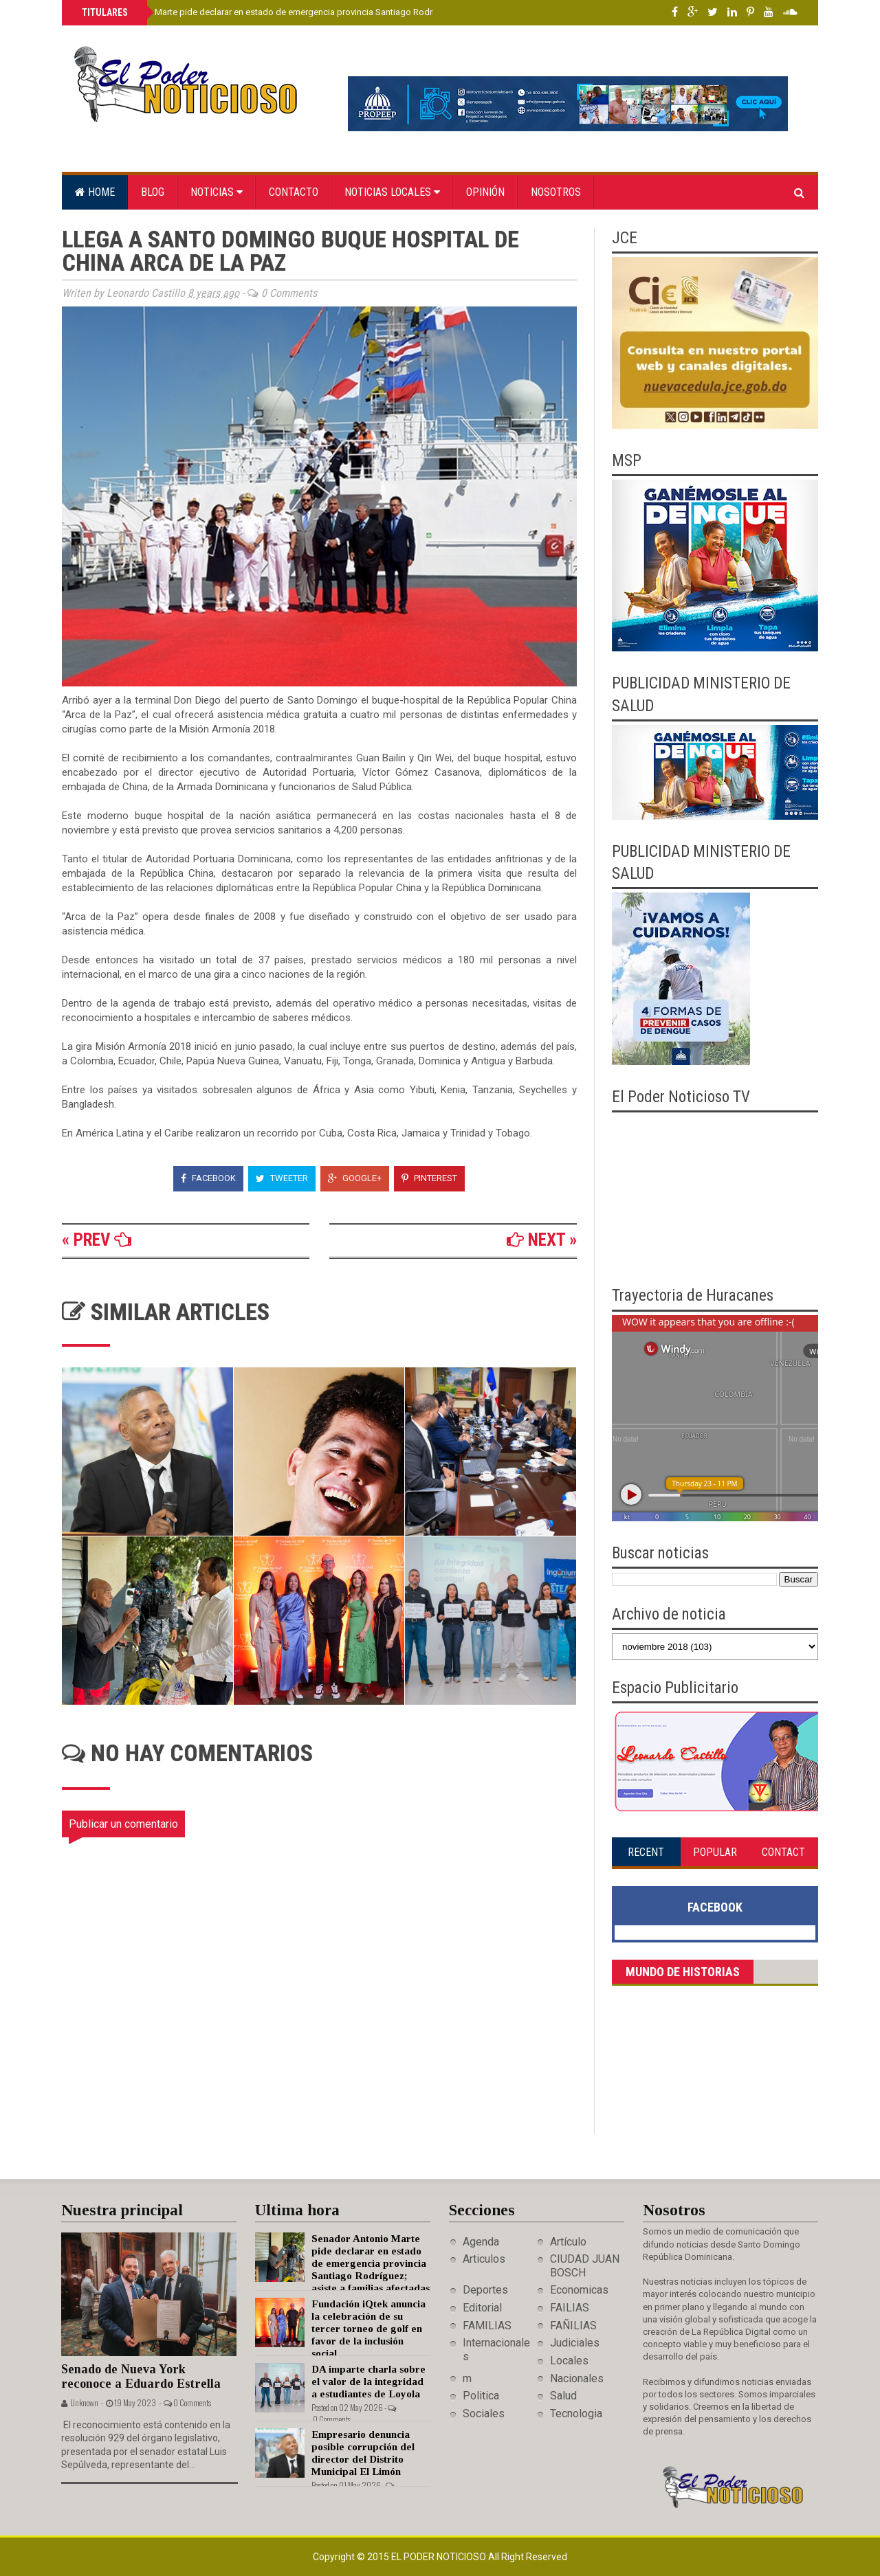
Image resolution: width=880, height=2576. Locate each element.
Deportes (485, 2289)
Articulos (484, 2258)
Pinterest (429, 1178)
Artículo (568, 2241)
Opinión (485, 192)
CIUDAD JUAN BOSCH (584, 2265)
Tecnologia (576, 2413)
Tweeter (282, 1178)
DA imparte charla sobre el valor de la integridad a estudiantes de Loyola (368, 2381)
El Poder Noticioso (439, 2556)
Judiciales (575, 2342)
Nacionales (577, 2378)
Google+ (355, 1178)
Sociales (484, 2413)
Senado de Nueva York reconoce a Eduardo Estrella (141, 2376)
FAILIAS (569, 2307)
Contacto (293, 192)
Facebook (208, 1178)
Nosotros (556, 192)
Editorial (482, 2307)
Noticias (216, 192)
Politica (481, 2395)
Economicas (579, 2289)
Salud (563, 2395)
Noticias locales (392, 192)
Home (95, 192)
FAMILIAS (487, 2325)
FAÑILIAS (573, 2325)
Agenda (481, 2241)
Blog (152, 192)
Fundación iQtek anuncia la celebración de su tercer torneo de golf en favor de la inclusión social (368, 2328)
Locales (569, 2360)
